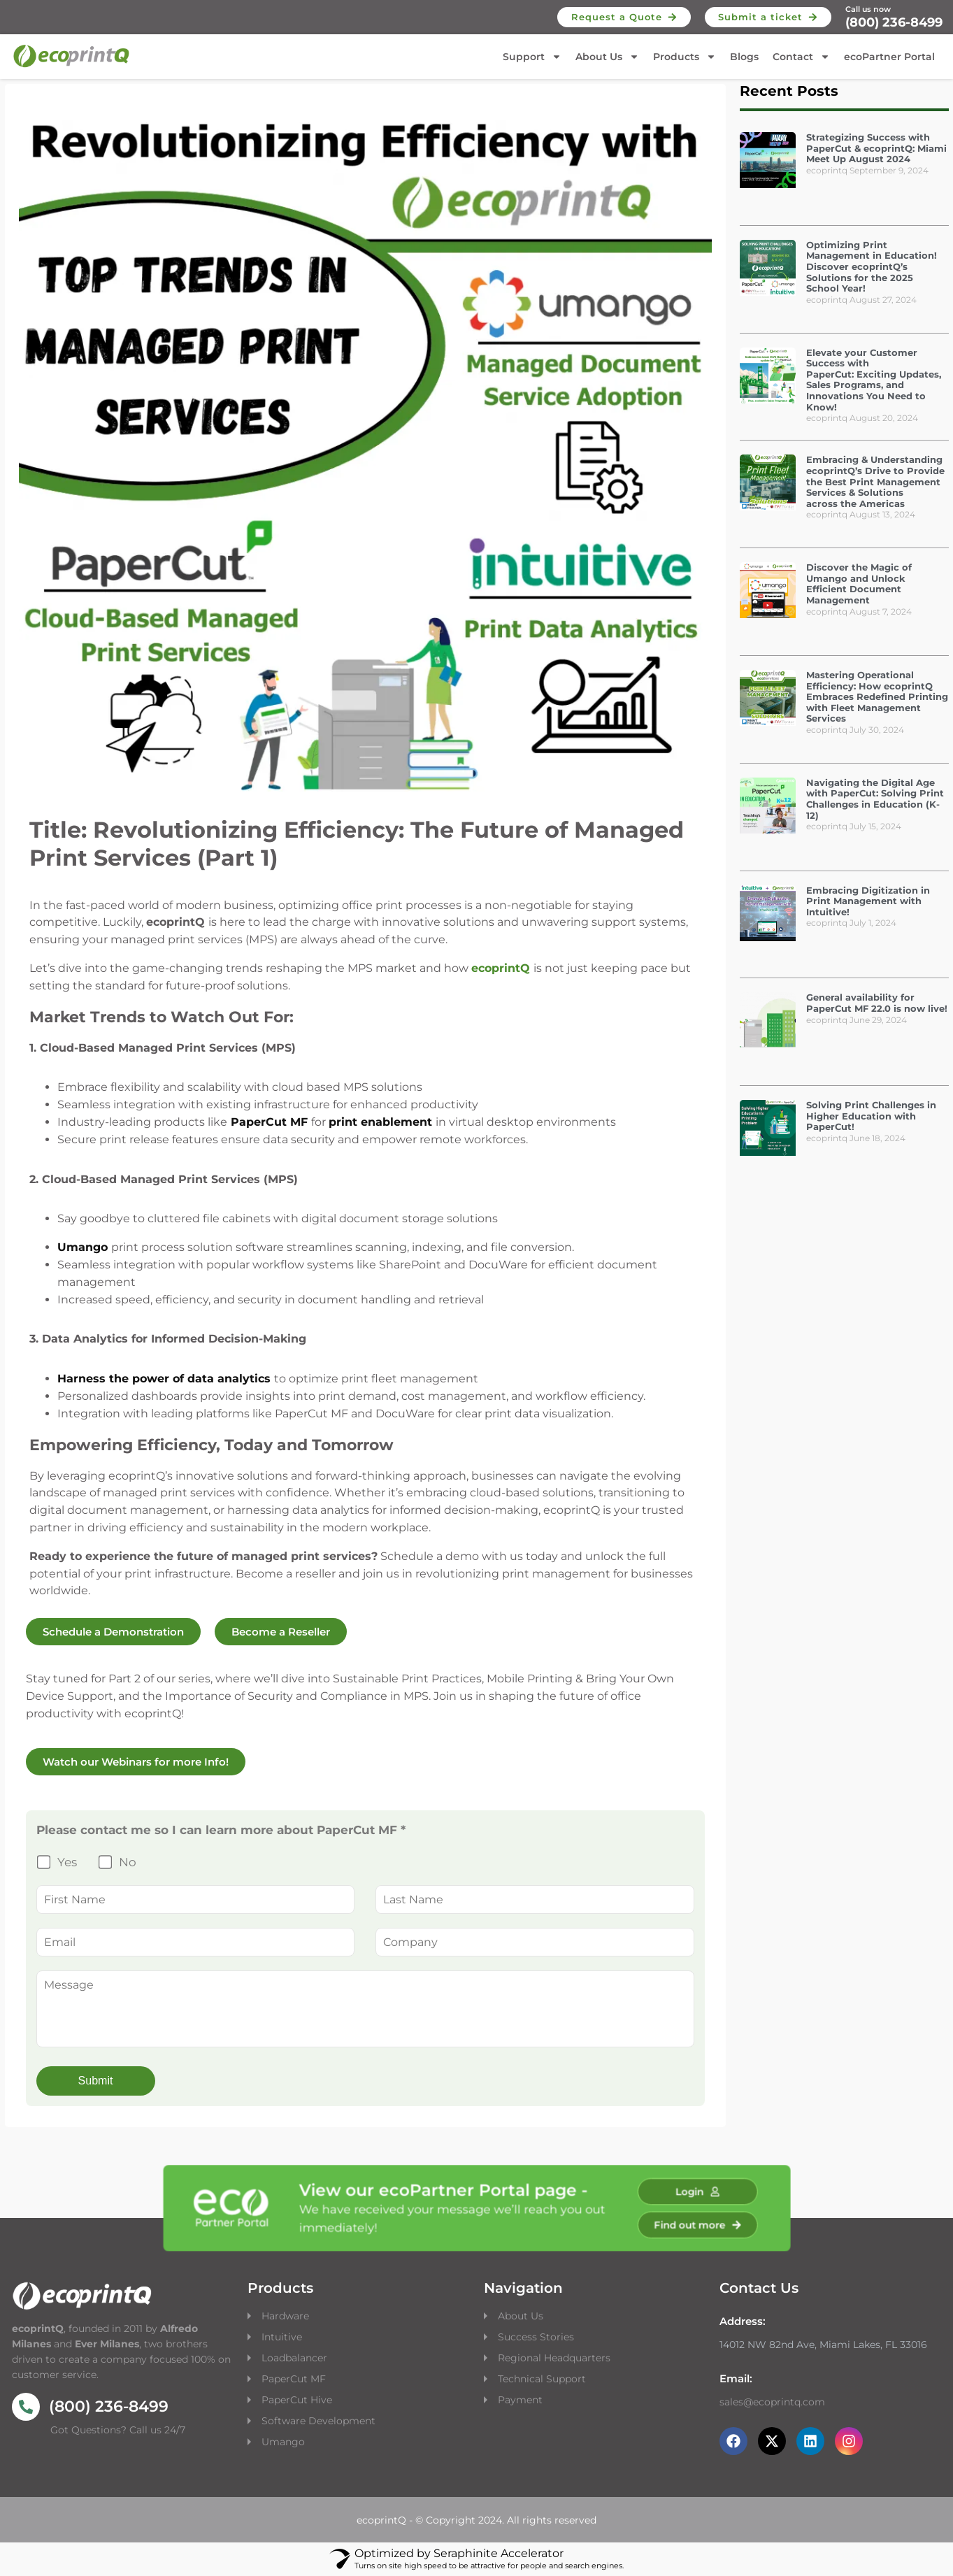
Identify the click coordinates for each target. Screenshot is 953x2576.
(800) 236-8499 (894, 22)
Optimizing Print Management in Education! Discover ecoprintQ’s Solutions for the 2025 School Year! (871, 266)
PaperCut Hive (296, 2399)
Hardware (286, 2316)
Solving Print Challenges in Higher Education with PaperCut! (871, 1115)
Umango (283, 2441)
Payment (520, 2399)
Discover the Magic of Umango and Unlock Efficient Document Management (859, 583)
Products (684, 57)
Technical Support (542, 2379)
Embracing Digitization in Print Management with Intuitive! (868, 901)
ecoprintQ (500, 968)
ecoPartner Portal (889, 56)
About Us (607, 57)
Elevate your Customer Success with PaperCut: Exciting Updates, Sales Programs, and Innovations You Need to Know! (873, 380)
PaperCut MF (293, 2379)
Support (532, 57)
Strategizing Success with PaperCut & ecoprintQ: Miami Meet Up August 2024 (876, 147)
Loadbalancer (294, 2358)
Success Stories (536, 2337)
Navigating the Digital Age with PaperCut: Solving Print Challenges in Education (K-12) (875, 799)
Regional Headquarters (554, 2358)
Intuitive (281, 2337)
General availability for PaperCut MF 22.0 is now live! (876, 1003)
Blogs (744, 56)
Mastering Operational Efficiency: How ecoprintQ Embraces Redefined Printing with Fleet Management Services (877, 696)
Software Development (318, 2420)
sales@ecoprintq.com (772, 2402)
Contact (801, 57)
